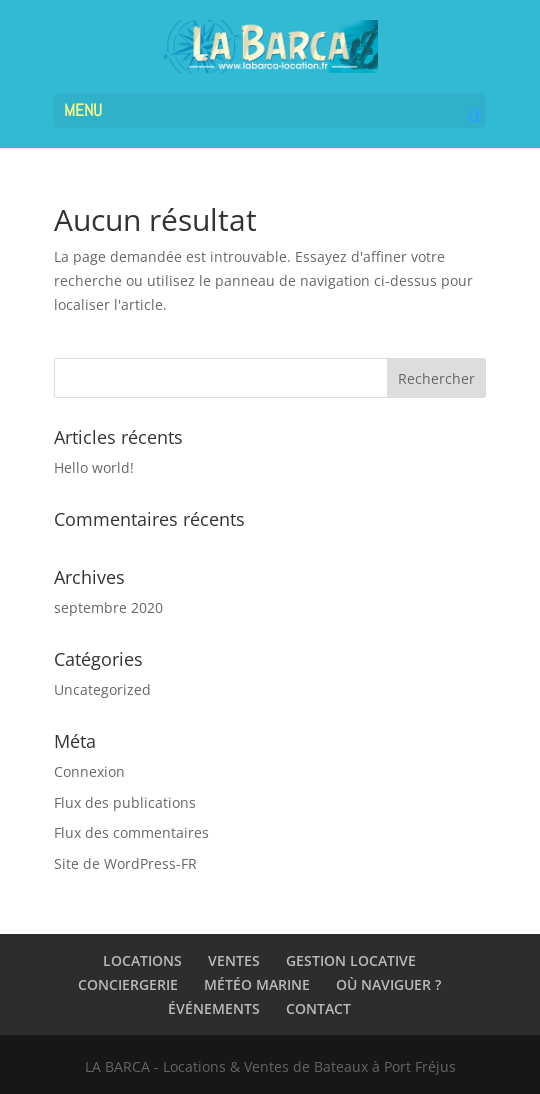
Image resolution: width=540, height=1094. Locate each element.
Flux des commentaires (131, 832)
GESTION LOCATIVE (351, 960)
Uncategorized (102, 689)
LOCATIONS (142, 960)
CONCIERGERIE (128, 984)
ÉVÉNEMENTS (214, 1008)
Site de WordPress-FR (125, 863)
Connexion (89, 771)
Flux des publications (125, 802)
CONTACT (318, 1008)
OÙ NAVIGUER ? (388, 984)
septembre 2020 (108, 607)
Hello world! (94, 467)
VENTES (234, 960)
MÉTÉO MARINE (257, 984)
